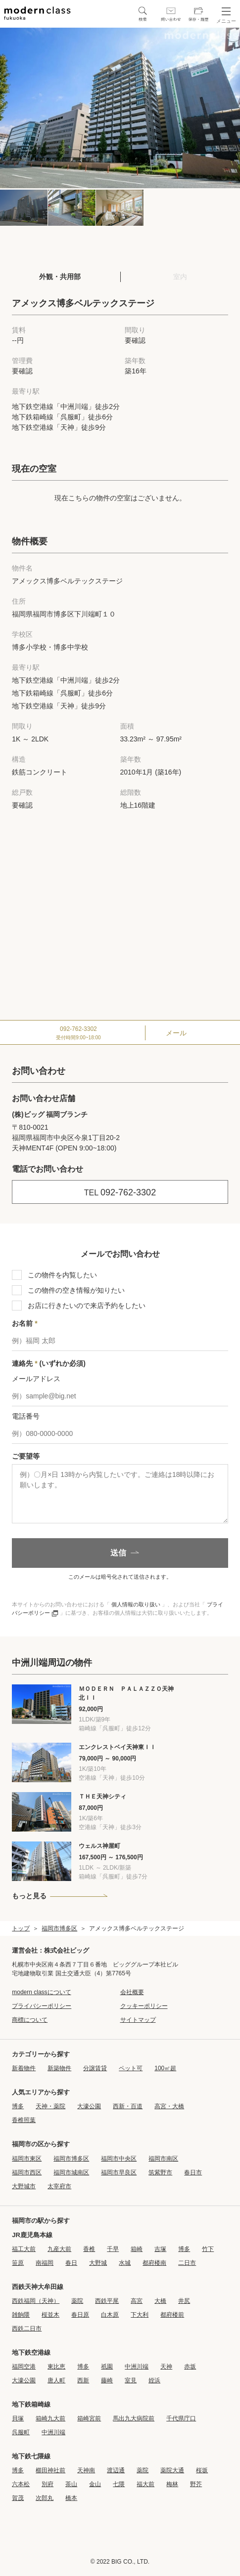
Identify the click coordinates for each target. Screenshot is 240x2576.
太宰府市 (59, 2186)
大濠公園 (89, 2106)
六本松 (21, 2484)
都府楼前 (172, 2314)
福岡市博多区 (59, 1928)
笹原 (18, 2262)
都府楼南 (154, 2262)
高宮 (137, 2300)
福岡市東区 (27, 2158)
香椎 (89, 2249)
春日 (71, 2262)
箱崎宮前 (89, 2418)
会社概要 (132, 1992)
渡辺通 (116, 2470)
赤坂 (190, 2366)
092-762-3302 (120, 1192)
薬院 (77, 2300)
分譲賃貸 (95, 2068)
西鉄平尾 (107, 2300)
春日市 (193, 2172)
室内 (180, 277)
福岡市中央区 (119, 2158)
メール (176, 1033)
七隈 (119, 2484)
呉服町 (21, 2432)
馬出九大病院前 (133, 2418)
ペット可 (131, 2068)
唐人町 (56, 2380)
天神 (166, 2366)
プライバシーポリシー (41, 2006)
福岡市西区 (27, 2172)
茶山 (71, 2484)
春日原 (80, 2314)
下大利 (139, 2314)
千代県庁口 (181, 2418)
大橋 (160, 2300)
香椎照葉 (24, 2120)
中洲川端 (136, 2366)
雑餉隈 (21, 2314)
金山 (95, 2484)
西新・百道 (128, 2106)
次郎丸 (44, 2497)
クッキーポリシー (144, 2006)
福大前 (145, 2484)
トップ (21, 1928)
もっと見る (29, 1896)
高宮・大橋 (169, 2106)
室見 (131, 2380)
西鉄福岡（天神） (35, 2300)
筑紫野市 (160, 2172)
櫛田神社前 (50, 2470)
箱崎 (137, 2249)
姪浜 (154, 2380)
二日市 (187, 2262)
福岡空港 (24, 2366)
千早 (113, 2249)
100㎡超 (165, 2068)
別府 (47, 2484)
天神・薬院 (50, 2106)
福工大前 (24, 2249)
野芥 (196, 2484)
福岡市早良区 (119, 2172)
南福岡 (44, 2262)
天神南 (86, 2470)
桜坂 (202, 2470)
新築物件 (59, 2068)
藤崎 (107, 2380)
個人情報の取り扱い (135, 1604)
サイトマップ (138, 2019)
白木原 (110, 2314)
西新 (83, 2380)
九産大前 (59, 2249)
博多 (18, 2106)
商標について (30, 2019)
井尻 (184, 2300)
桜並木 (50, 2314)
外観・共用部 (60, 277)
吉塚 (160, 2249)
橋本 (71, 2497)
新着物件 (24, 2068)
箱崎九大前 (50, 2418)
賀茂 (18, 2497)
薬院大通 (172, 2470)
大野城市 (24, 2186)
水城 (125, 2262)
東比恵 (56, 2366)
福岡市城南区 (71, 2172)
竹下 (208, 2249)
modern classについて (41, 1992)
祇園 (107, 2366)
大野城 (98, 2262)
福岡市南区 (163, 2158)
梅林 (172, 2484)
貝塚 (18, 2418)
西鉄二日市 (27, 2328)
